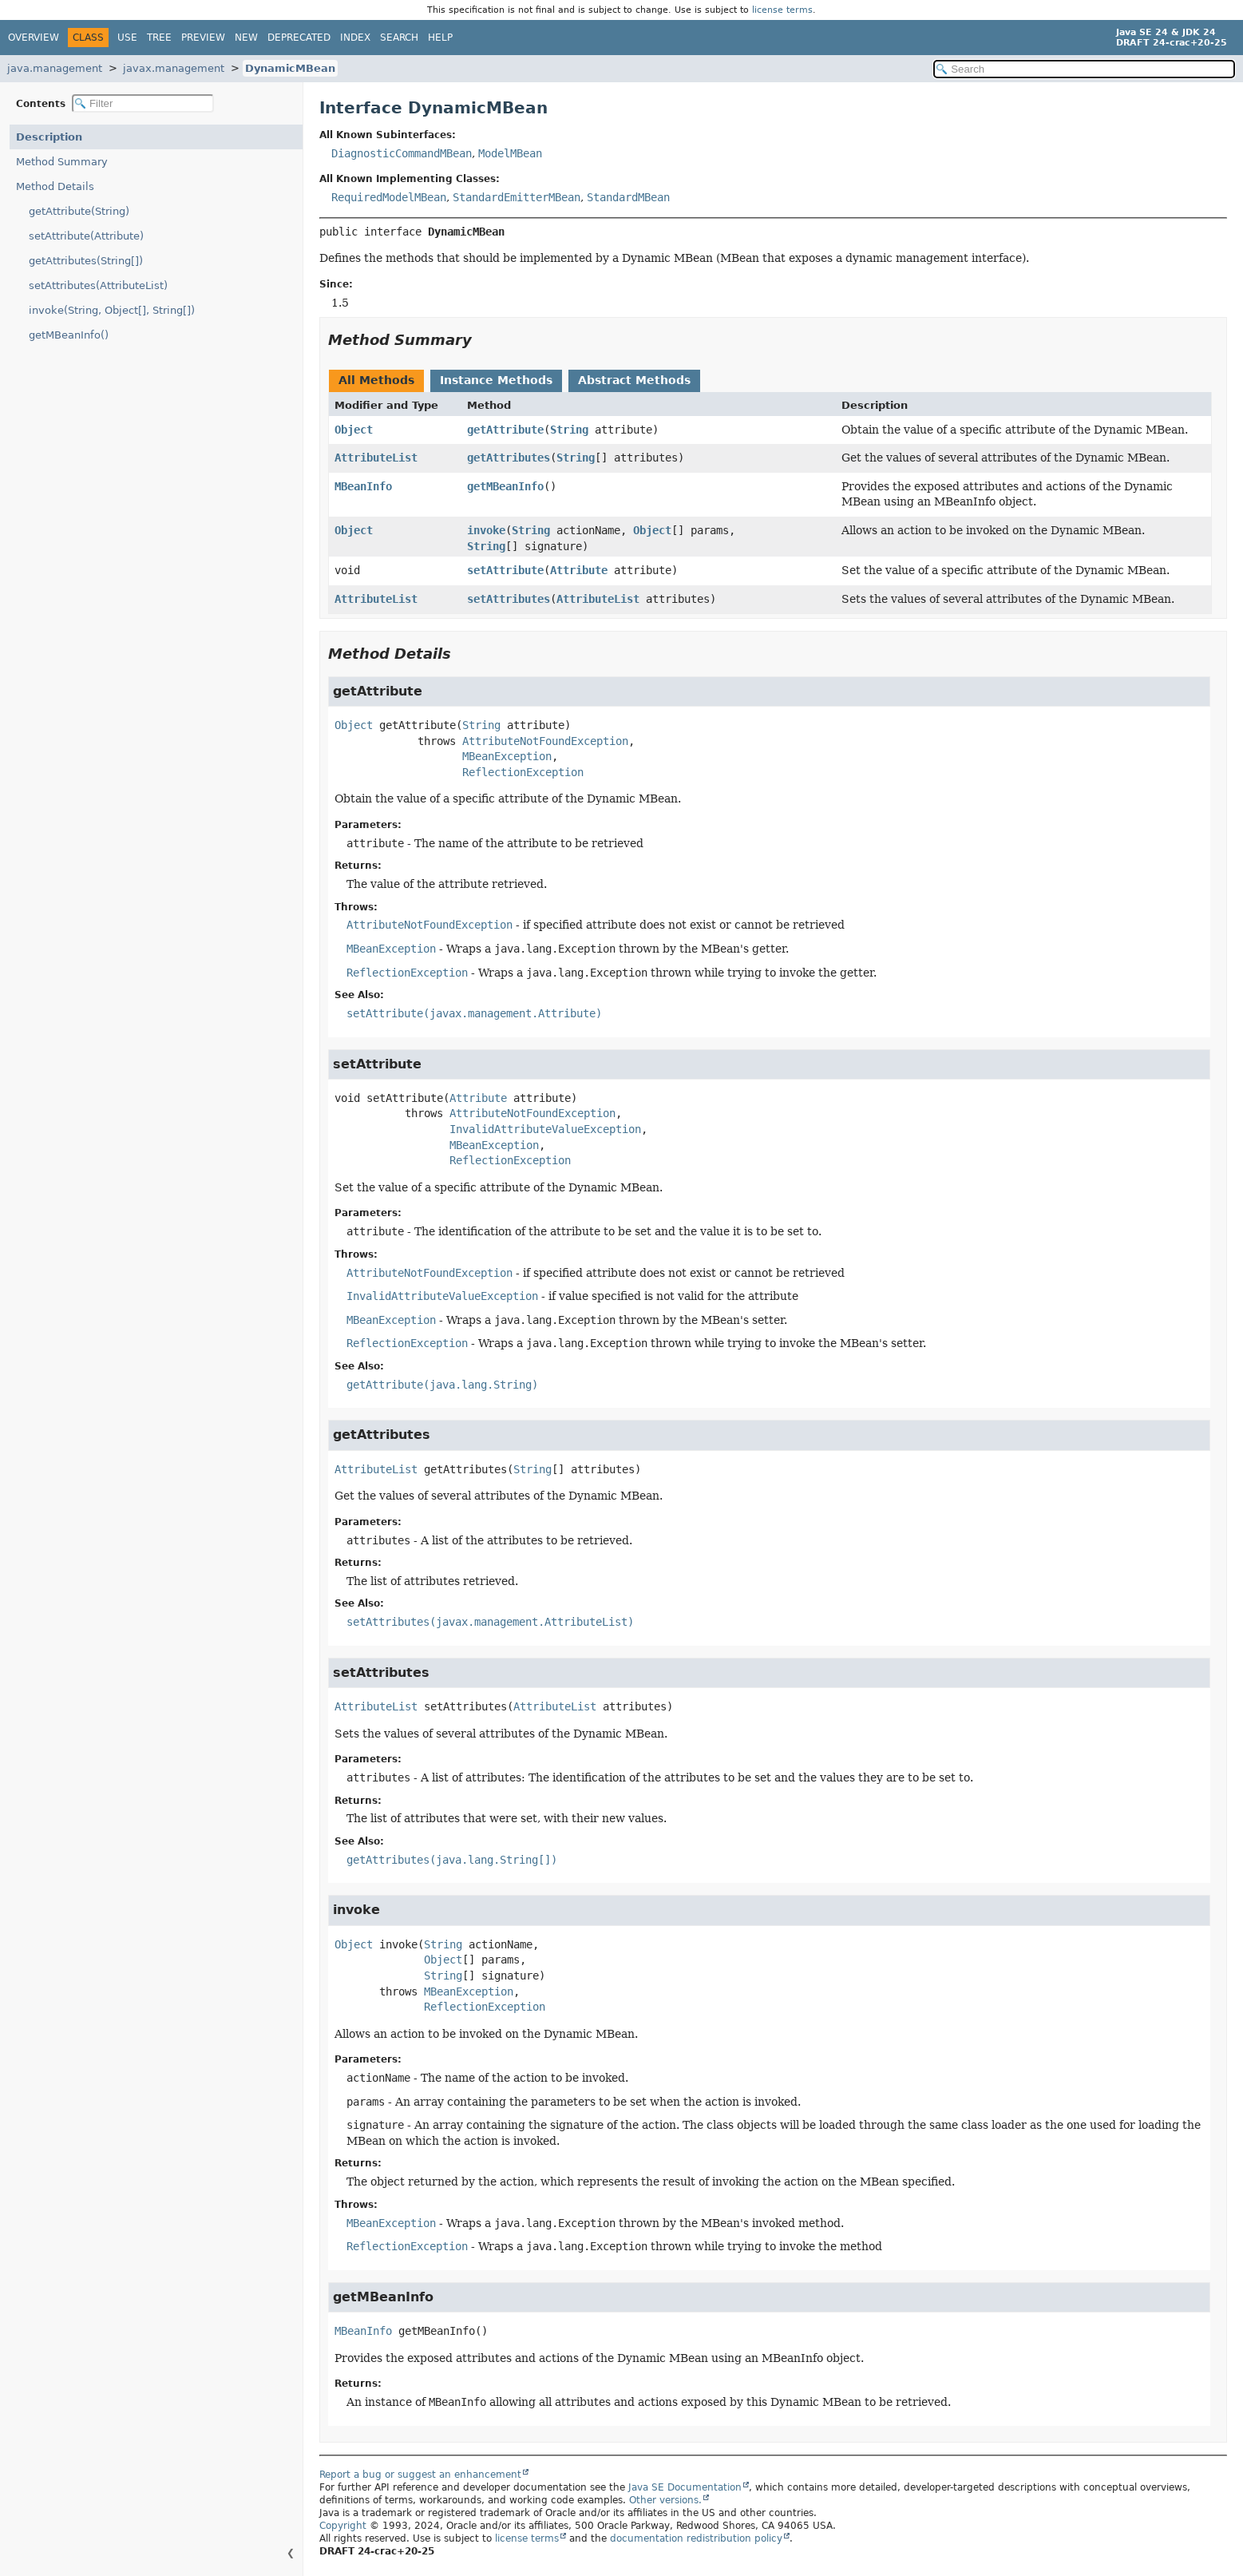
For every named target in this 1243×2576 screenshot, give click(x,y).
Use (127, 37)
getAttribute (505, 429)
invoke (486, 530)
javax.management (173, 68)
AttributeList (376, 457)
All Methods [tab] (376, 380)
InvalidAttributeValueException (545, 1129)
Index (355, 37)
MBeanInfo (363, 486)
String (569, 429)
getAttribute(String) (79, 211)
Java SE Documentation (685, 2487)
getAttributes (508, 457)
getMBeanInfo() (69, 335)
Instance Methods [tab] (496, 380)
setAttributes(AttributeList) (98, 285)
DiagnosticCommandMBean (401, 153)
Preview (203, 37)
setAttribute (505, 570)
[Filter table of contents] (143, 103)
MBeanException (507, 756)
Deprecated (299, 37)
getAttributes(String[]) (86, 261)
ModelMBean (510, 153)
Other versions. (665, 2500)
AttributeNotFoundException (545, 741)
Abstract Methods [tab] (634, 380)
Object (354, 429)
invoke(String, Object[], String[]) (112, 310)
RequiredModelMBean (388, 197)
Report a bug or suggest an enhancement (420, 2474)
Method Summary (62, 162)
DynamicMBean (290, 68)
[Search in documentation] (1084, 69)
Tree (159, 37)
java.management (54, 68)
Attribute (579, 570)
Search (399, 37)
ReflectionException (523, 772)
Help (440, 37)
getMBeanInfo (505, 486)
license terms (782, 10)
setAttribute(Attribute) (86, 236)
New (246, 37)
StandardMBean (628, 197)
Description (49, 137)
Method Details (55, 186)
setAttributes (508, 598)
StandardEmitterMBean (516, 197)
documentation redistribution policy (696, 2538)
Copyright (342, 2525)
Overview (33, 37)
